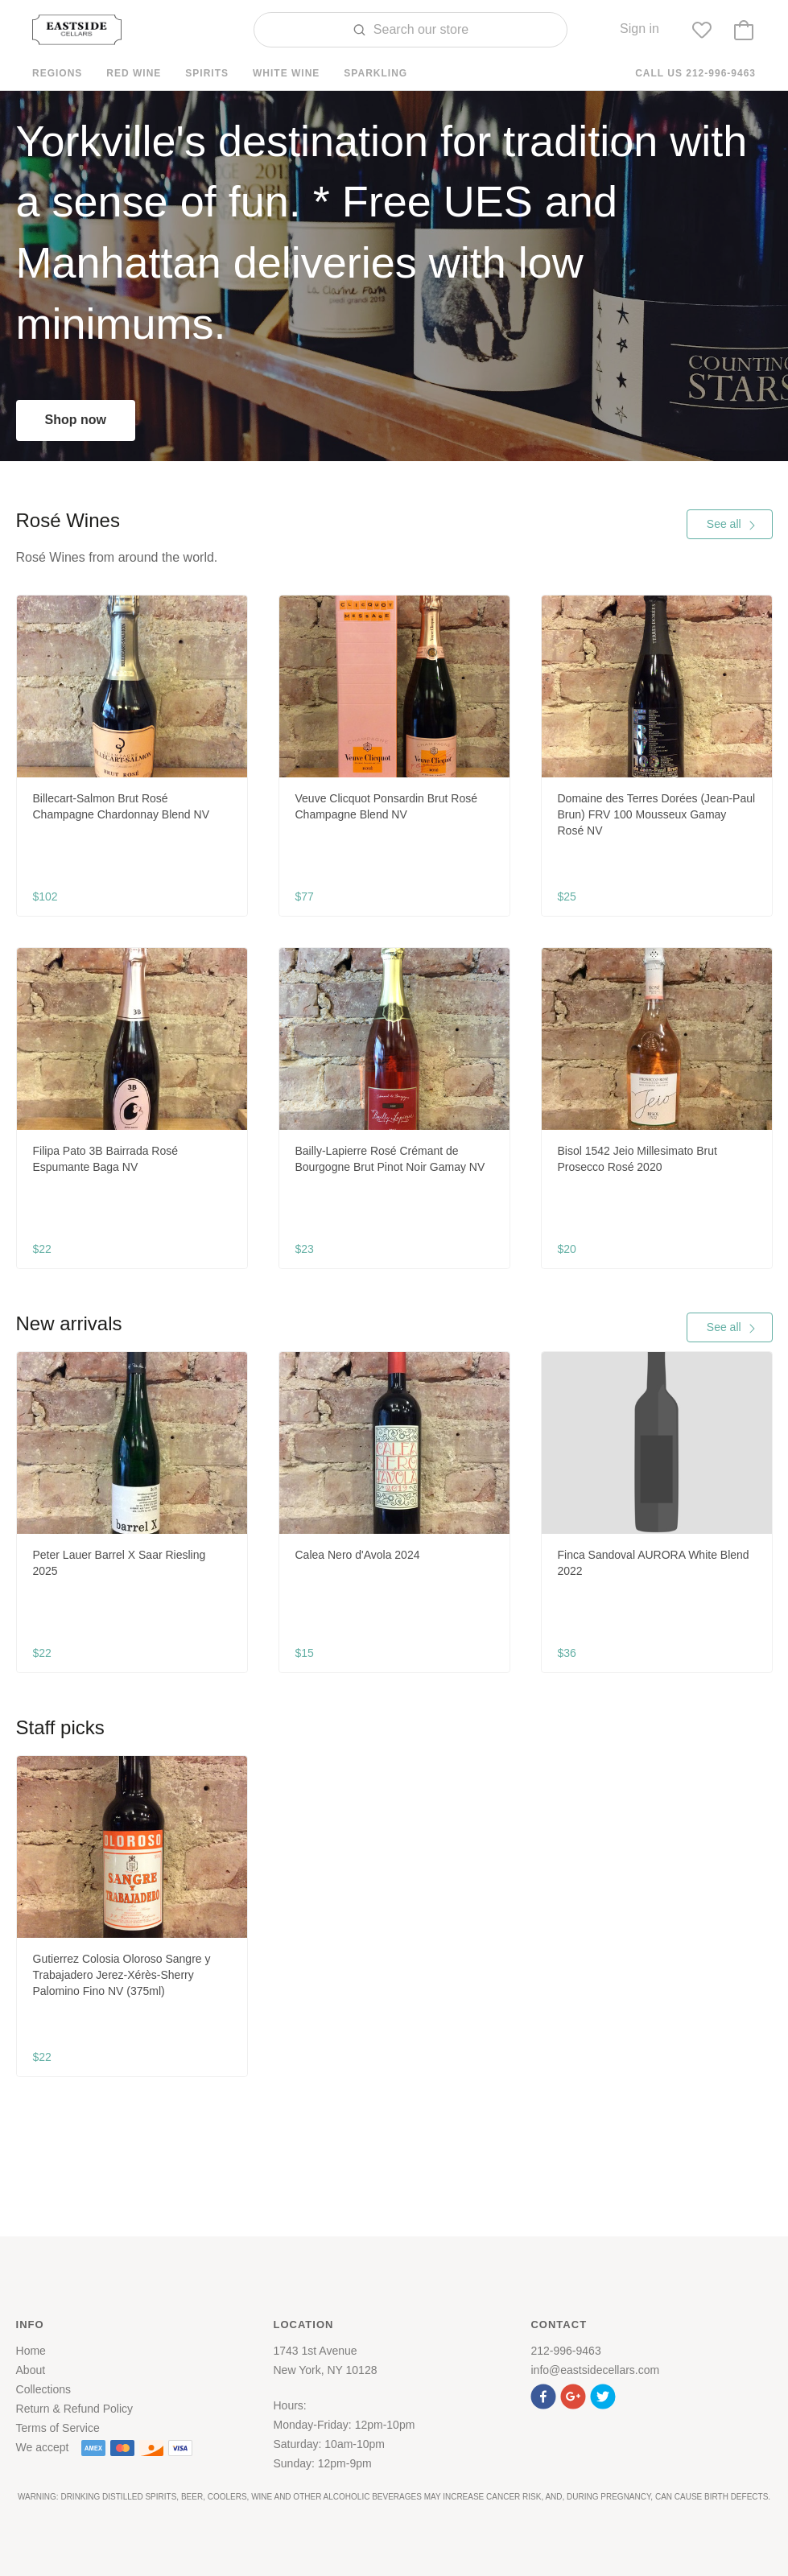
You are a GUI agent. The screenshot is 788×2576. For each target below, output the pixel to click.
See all (732, 523)
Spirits (207, 73)
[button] (545, 2394)
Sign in (639, 28)
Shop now (75, 420)
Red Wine (133, 73)
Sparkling (375, 73)
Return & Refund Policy (75, 2408)
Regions (57, 73)
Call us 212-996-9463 (695, 73)
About (31, 2370)
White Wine (286, 73)
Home (31, 2350)
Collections (43, 2389)
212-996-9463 (565, 2350)
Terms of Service (58, 2427)
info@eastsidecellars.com (594, 2370)
